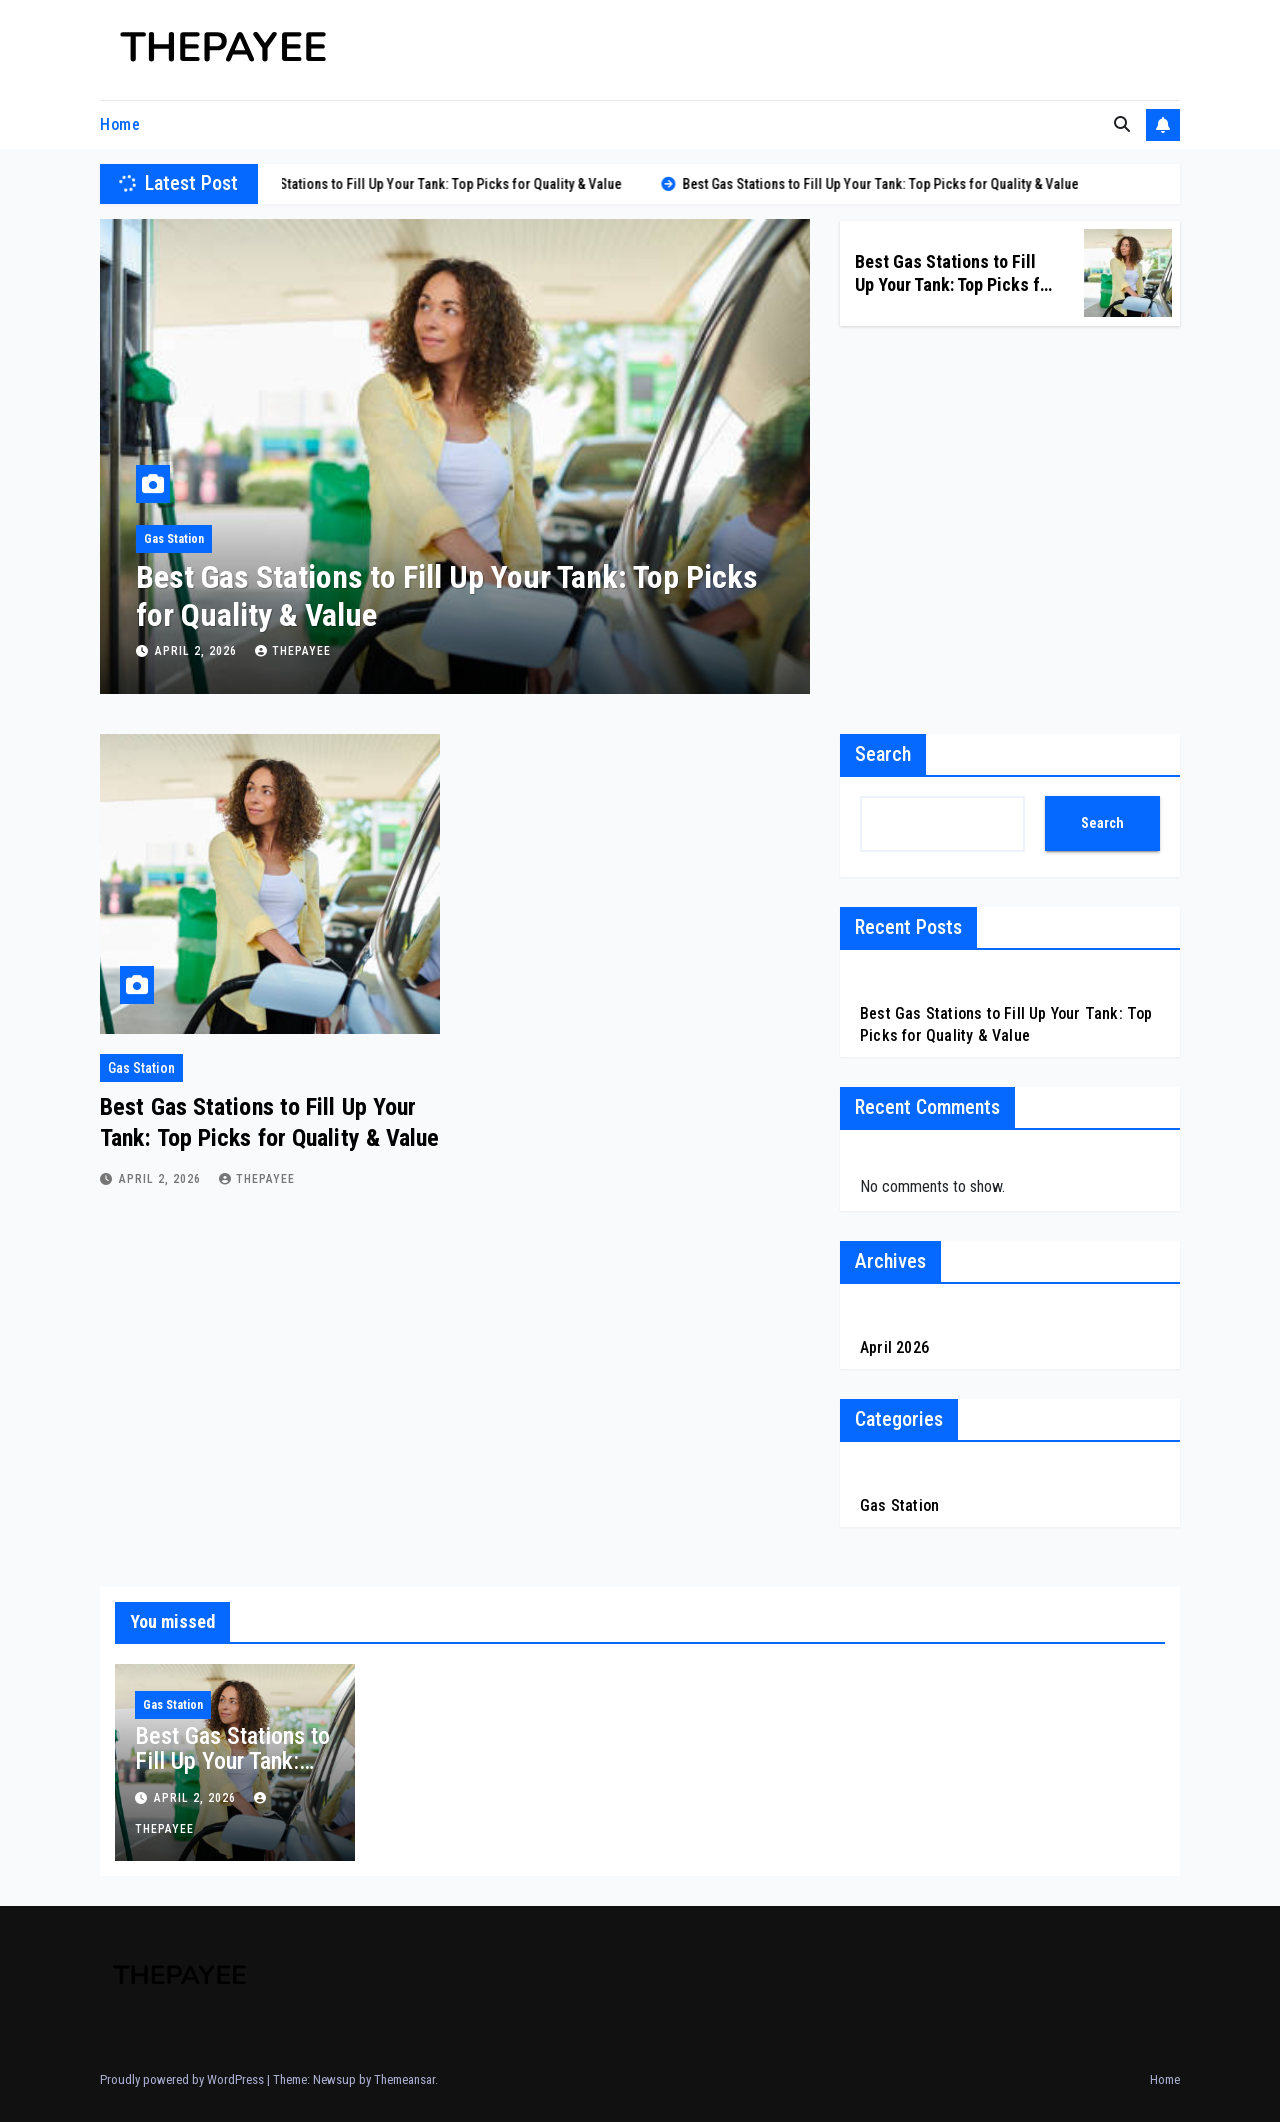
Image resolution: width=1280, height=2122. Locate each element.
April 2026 (894, 1347)
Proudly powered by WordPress (183, 2079)
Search (883, 754)
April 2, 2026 (198, 651)
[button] (1122, 124)
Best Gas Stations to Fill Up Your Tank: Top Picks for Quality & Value (955, 285)
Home (120, 124)
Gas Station (174, 539)
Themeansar (404, 2079)
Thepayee (293, 651)
